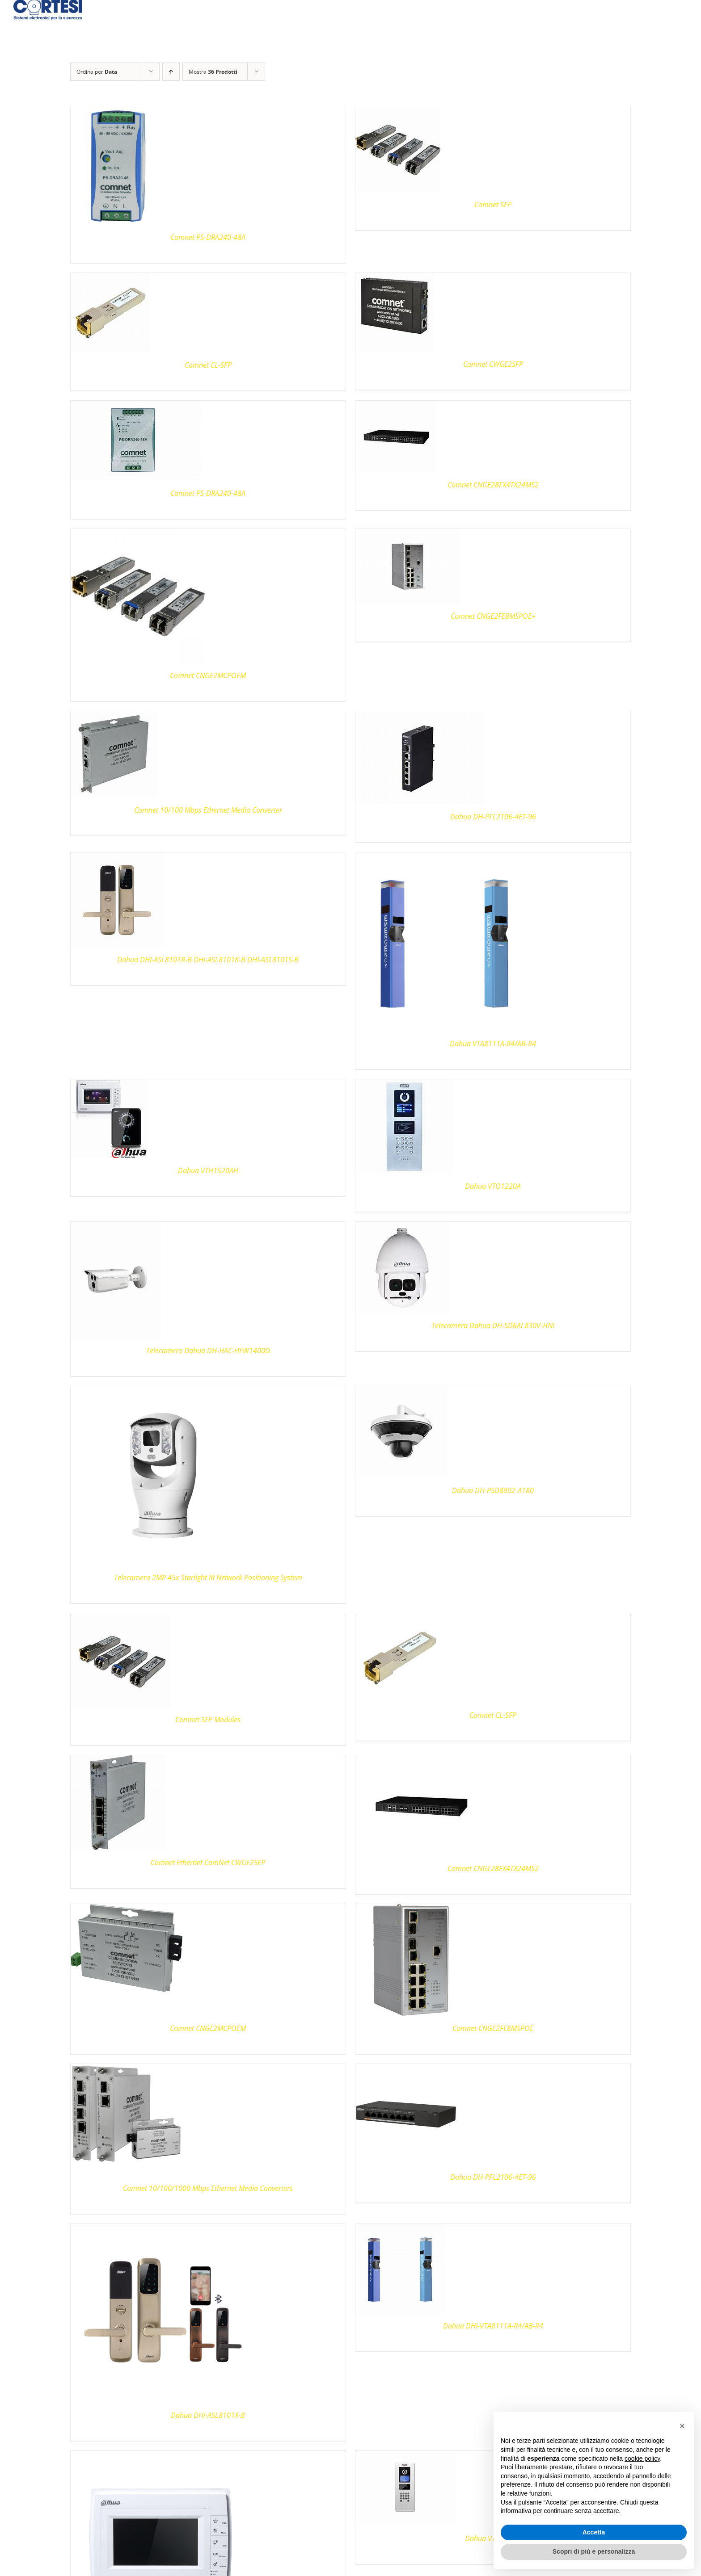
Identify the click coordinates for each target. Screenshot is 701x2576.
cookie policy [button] (642, 2458)
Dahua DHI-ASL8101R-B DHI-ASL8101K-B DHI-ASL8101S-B (208, 960)
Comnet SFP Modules (208, 1719)
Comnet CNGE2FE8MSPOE (492, 2028)
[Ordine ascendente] (171, 72)
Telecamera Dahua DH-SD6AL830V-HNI (492, 1325)
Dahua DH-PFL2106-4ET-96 (493, 817)
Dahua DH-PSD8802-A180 (493, 1490)
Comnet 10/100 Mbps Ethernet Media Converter (208, 810)
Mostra (213, 72)
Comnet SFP (492, 205)
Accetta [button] (594, 2532)
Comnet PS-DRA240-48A (207, 237)
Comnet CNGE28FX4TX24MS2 (493, 485)
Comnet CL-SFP (208, 365)
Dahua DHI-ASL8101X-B (208, 2415)
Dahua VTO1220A (493, 1186)
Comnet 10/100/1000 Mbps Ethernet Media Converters (208, 2188)
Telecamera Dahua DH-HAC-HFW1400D (208, 1350)
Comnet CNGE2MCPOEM (208, 675)
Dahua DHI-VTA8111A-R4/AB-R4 (493, 2326)
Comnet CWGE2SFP (493, 364)
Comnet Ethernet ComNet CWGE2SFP (208, 1862)
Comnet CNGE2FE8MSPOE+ (493, 616)
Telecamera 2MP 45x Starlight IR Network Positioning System (208, 1577)
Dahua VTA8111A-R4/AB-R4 (493, 1044)
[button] (682, 2426)
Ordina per (96, 72)
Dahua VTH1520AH (208, 1170)
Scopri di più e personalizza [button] (594, 2551)
